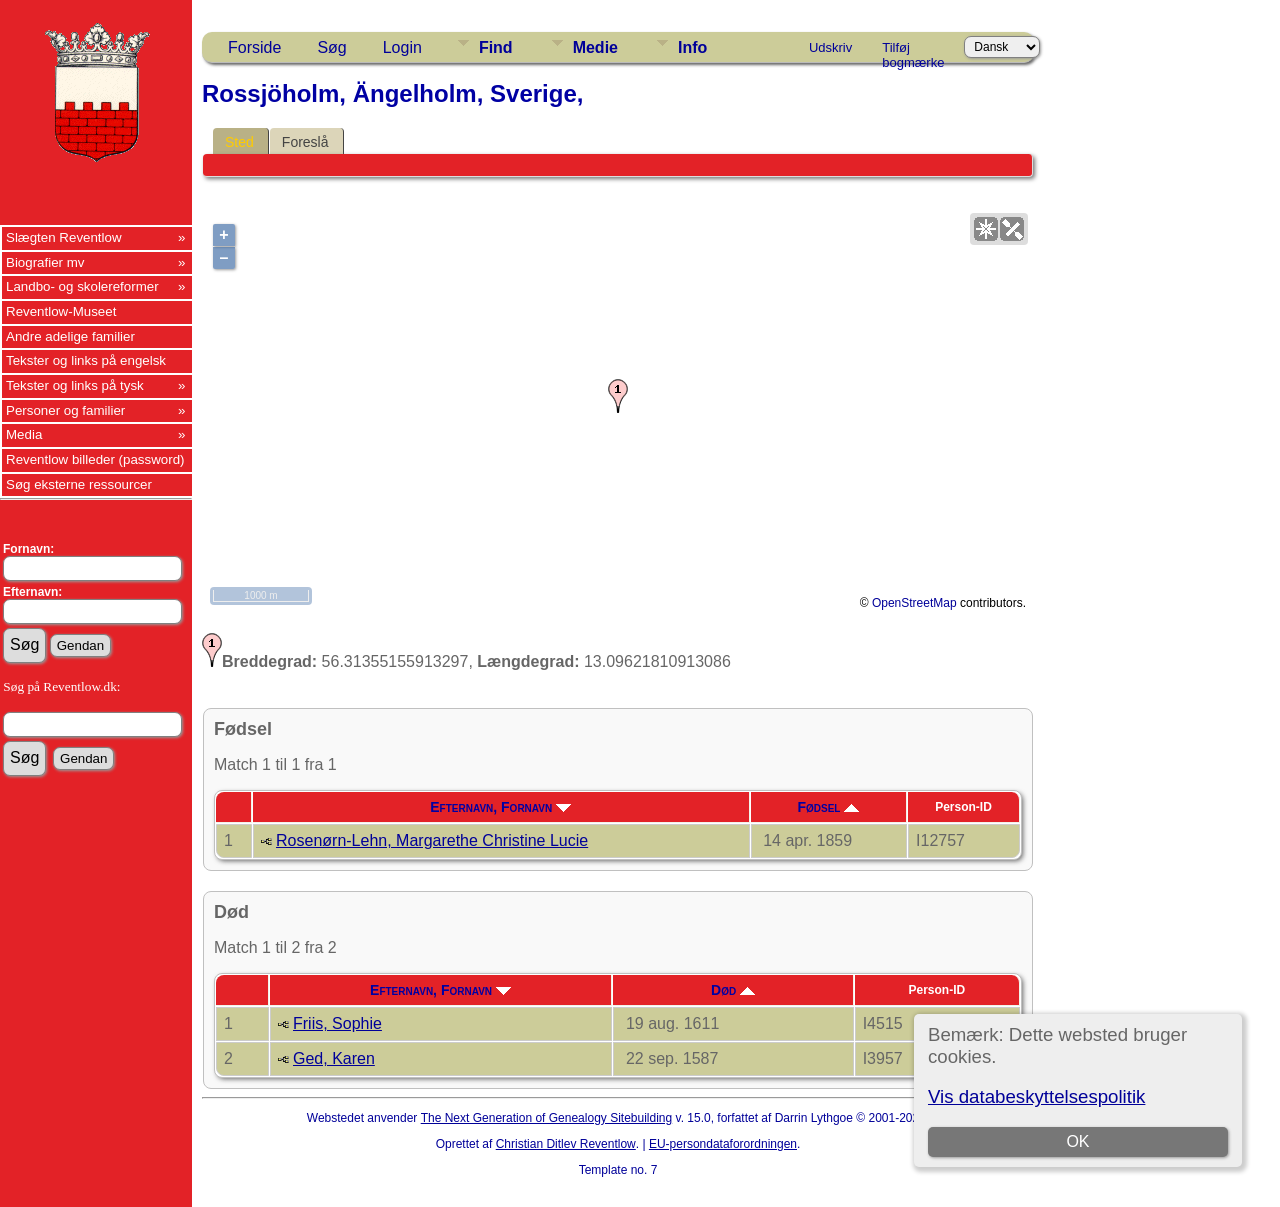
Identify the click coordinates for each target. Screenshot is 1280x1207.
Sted (239, 142)
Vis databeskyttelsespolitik (1036, 1096)
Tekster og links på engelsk (86, 360)
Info (692, 47)
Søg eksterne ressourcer (79, 484)
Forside (254, 47)
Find (496, 47)
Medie (595, 47)
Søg (331, 47)
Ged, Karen (334, 1058)
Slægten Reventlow (64, 237)
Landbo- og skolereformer (82, 286)
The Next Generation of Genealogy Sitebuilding (547, 1118)
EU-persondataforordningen (723, 1144)
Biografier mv (45, 262)
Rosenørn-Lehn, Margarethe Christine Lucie (432, 840)
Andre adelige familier (70, 336)
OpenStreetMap (914, 603)
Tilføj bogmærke (913, 51)
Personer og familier (65, 410)
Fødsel (828, 807)
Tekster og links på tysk (75, 385)
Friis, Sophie (337, 1023)
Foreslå (305, 142)
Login (402, 47)
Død (733, 990)
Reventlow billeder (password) (95, 459)
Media (24, 434)
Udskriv (830, 47)
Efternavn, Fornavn (500, 807)
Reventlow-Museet (61, 311)
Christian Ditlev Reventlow (566, 1144)
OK (1077, 1141)
